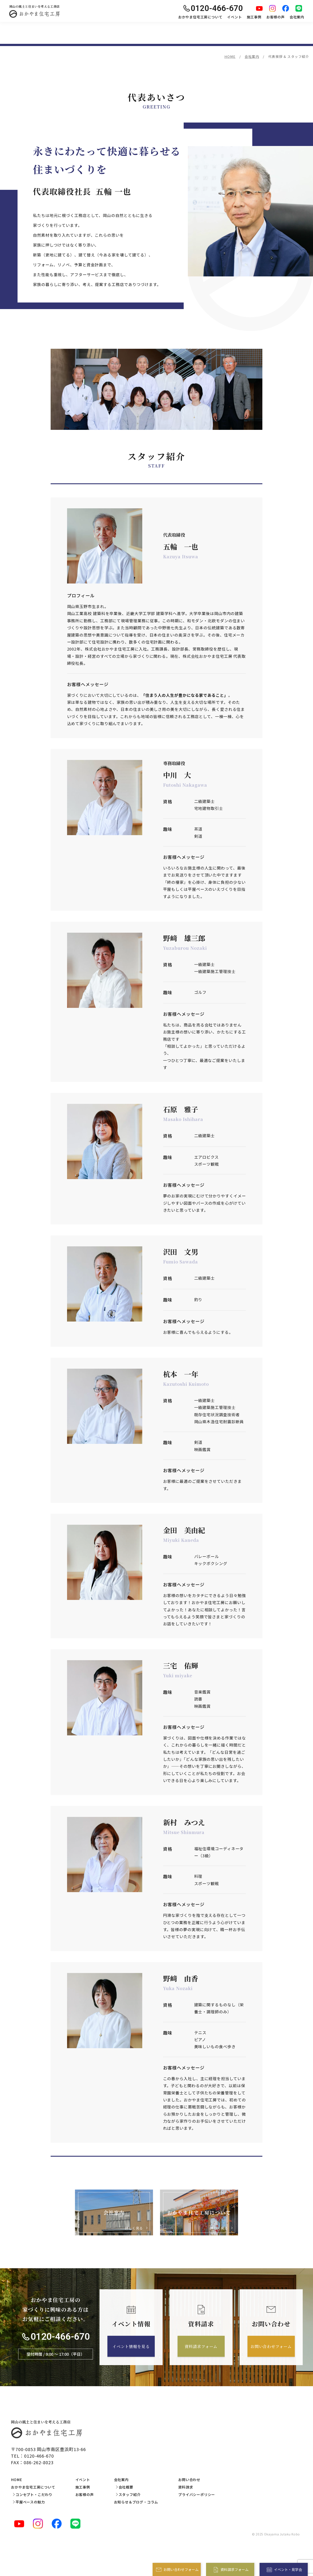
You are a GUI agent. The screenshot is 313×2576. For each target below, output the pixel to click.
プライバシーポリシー (196, 2494)
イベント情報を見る (131, 2346)
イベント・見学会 (288, 2569)
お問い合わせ (189, 2479)
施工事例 (254, 17)
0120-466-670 (60, 2336)
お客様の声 (275, 17)
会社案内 (297, 17)
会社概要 (126, 2487)
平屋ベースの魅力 (30, 2502)
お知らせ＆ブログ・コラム (136, 2502)
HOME (230, 56)
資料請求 (185, 2487)
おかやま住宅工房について (200, 17)
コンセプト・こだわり (34, 2494)
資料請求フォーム (235, 2569)
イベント (234, 17)
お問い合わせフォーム (181, 2569)
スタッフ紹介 (130, 2494)
